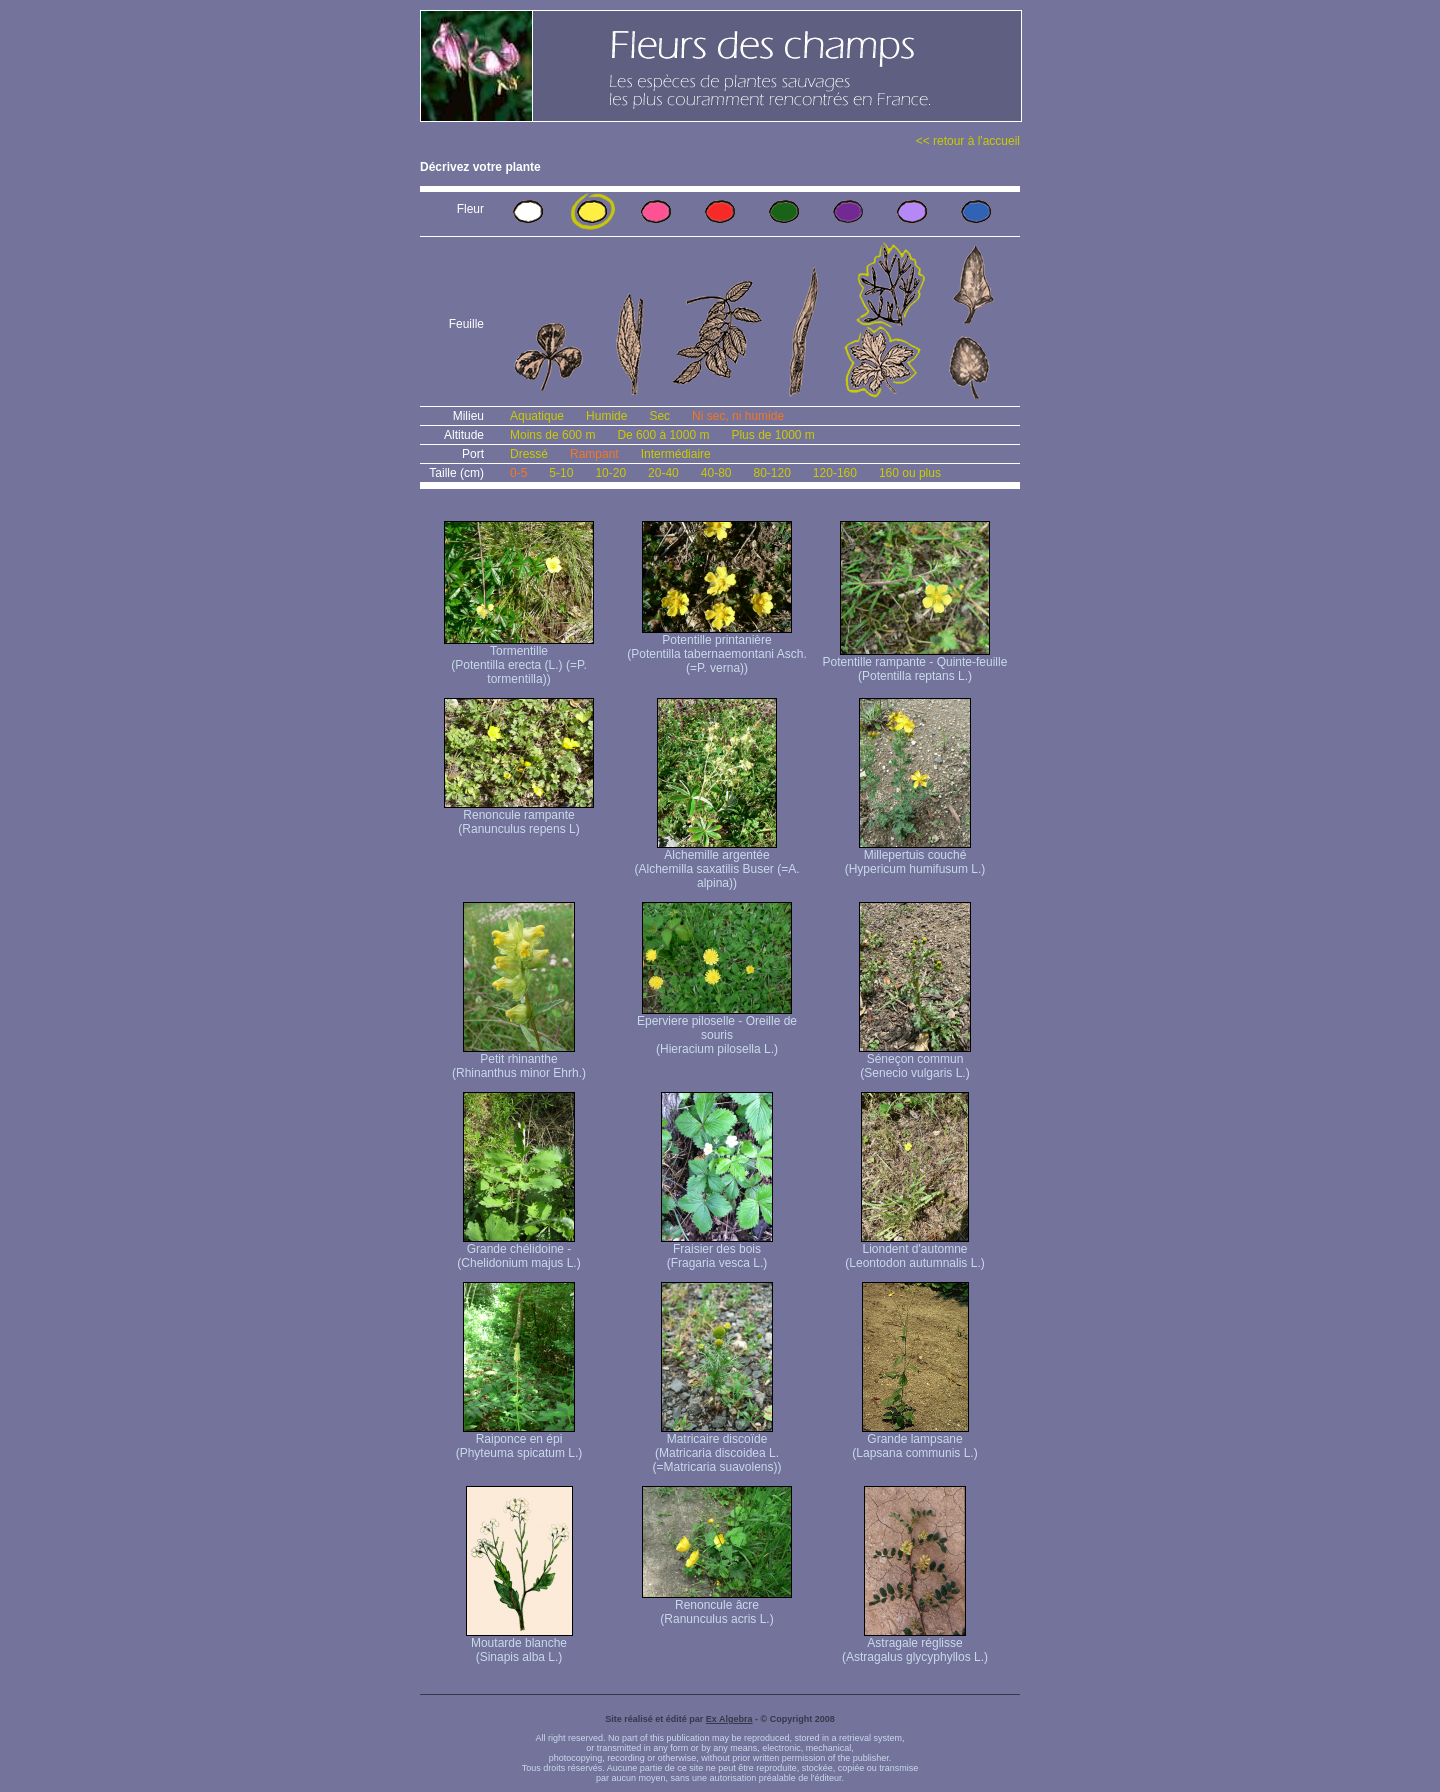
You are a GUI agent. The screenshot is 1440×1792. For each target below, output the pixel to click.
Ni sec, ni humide (738, 416)
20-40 (663, 473)
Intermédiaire (676, 454)
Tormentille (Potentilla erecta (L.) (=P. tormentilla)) (519, 659)
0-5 (518, 473)
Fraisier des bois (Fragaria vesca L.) (717, 1250)
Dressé (529, 454)
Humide (606, 416)
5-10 (561, 473)
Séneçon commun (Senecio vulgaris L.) (915, 1060)
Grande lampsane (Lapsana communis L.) (914, 1440)
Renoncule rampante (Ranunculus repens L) (519, 816)
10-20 (610, 473)
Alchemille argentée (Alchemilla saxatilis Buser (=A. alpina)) (716, 863)
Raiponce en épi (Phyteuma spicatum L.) (519, 1440)
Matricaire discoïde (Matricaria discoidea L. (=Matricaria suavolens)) (716, 1447)
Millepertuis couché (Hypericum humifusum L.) (915, 856)
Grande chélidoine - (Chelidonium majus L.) (518, 1250)
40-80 (716, 473)
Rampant (594, 454)
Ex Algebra (729, 1719)
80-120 (771, 473)
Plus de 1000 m (772, 435)
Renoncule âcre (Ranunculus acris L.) (717, 1606)
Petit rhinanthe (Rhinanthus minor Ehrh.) (519, 1060)
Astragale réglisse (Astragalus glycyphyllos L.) (915, 1644)
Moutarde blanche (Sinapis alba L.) (519, 1644)
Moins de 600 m (552, 435)
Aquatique (537, 416)
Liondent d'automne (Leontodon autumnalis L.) (914, 1250)
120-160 (835, 473)
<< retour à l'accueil (968, 141)
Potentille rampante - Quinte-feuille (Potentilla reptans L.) (915, 663)
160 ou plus (910, 473)
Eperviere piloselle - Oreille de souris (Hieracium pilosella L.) (717, 1029)
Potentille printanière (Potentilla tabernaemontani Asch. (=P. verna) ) (716, 648)
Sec (659, 416)
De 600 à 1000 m (663, 435)
